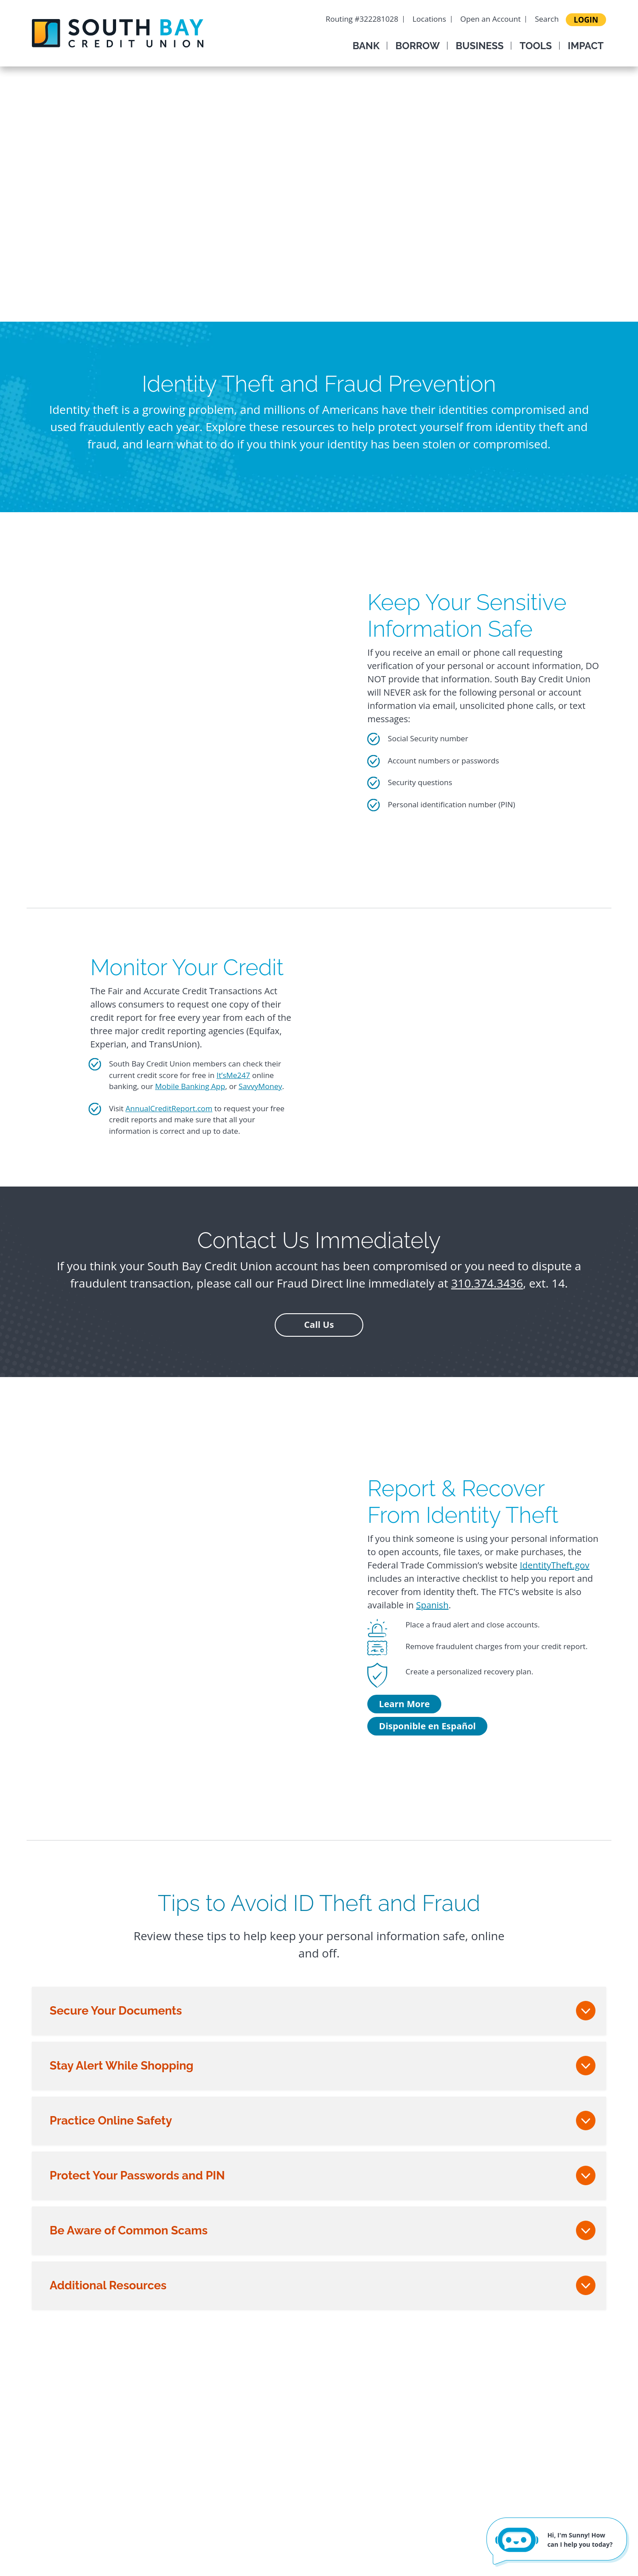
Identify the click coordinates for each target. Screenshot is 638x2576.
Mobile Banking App (190, 1086)
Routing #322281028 (362, 19)
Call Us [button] (319, 1325)
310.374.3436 (487, 1283)
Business (480, 45)
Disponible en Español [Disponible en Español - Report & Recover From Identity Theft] (427, 1726)
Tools (536, 45)
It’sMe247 (233, 1075)
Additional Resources (108, 2285)
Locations (429, 19)
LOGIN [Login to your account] (586, 20)
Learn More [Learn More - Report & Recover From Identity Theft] (404, 1704)
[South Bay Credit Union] (117, 32)
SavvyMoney (260, 1086)
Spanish (432, 1605)
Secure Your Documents (116, 2010)
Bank (366, 45)
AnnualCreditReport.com (168, 1108)
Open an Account (490, 19)
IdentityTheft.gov (554, 1565)
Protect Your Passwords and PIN (137, 2175)
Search (547, 19)
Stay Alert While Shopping (122, 2065)
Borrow (418, 45)
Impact (586, 45)
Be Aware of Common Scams (128, 2230)
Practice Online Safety (111, 2120)
